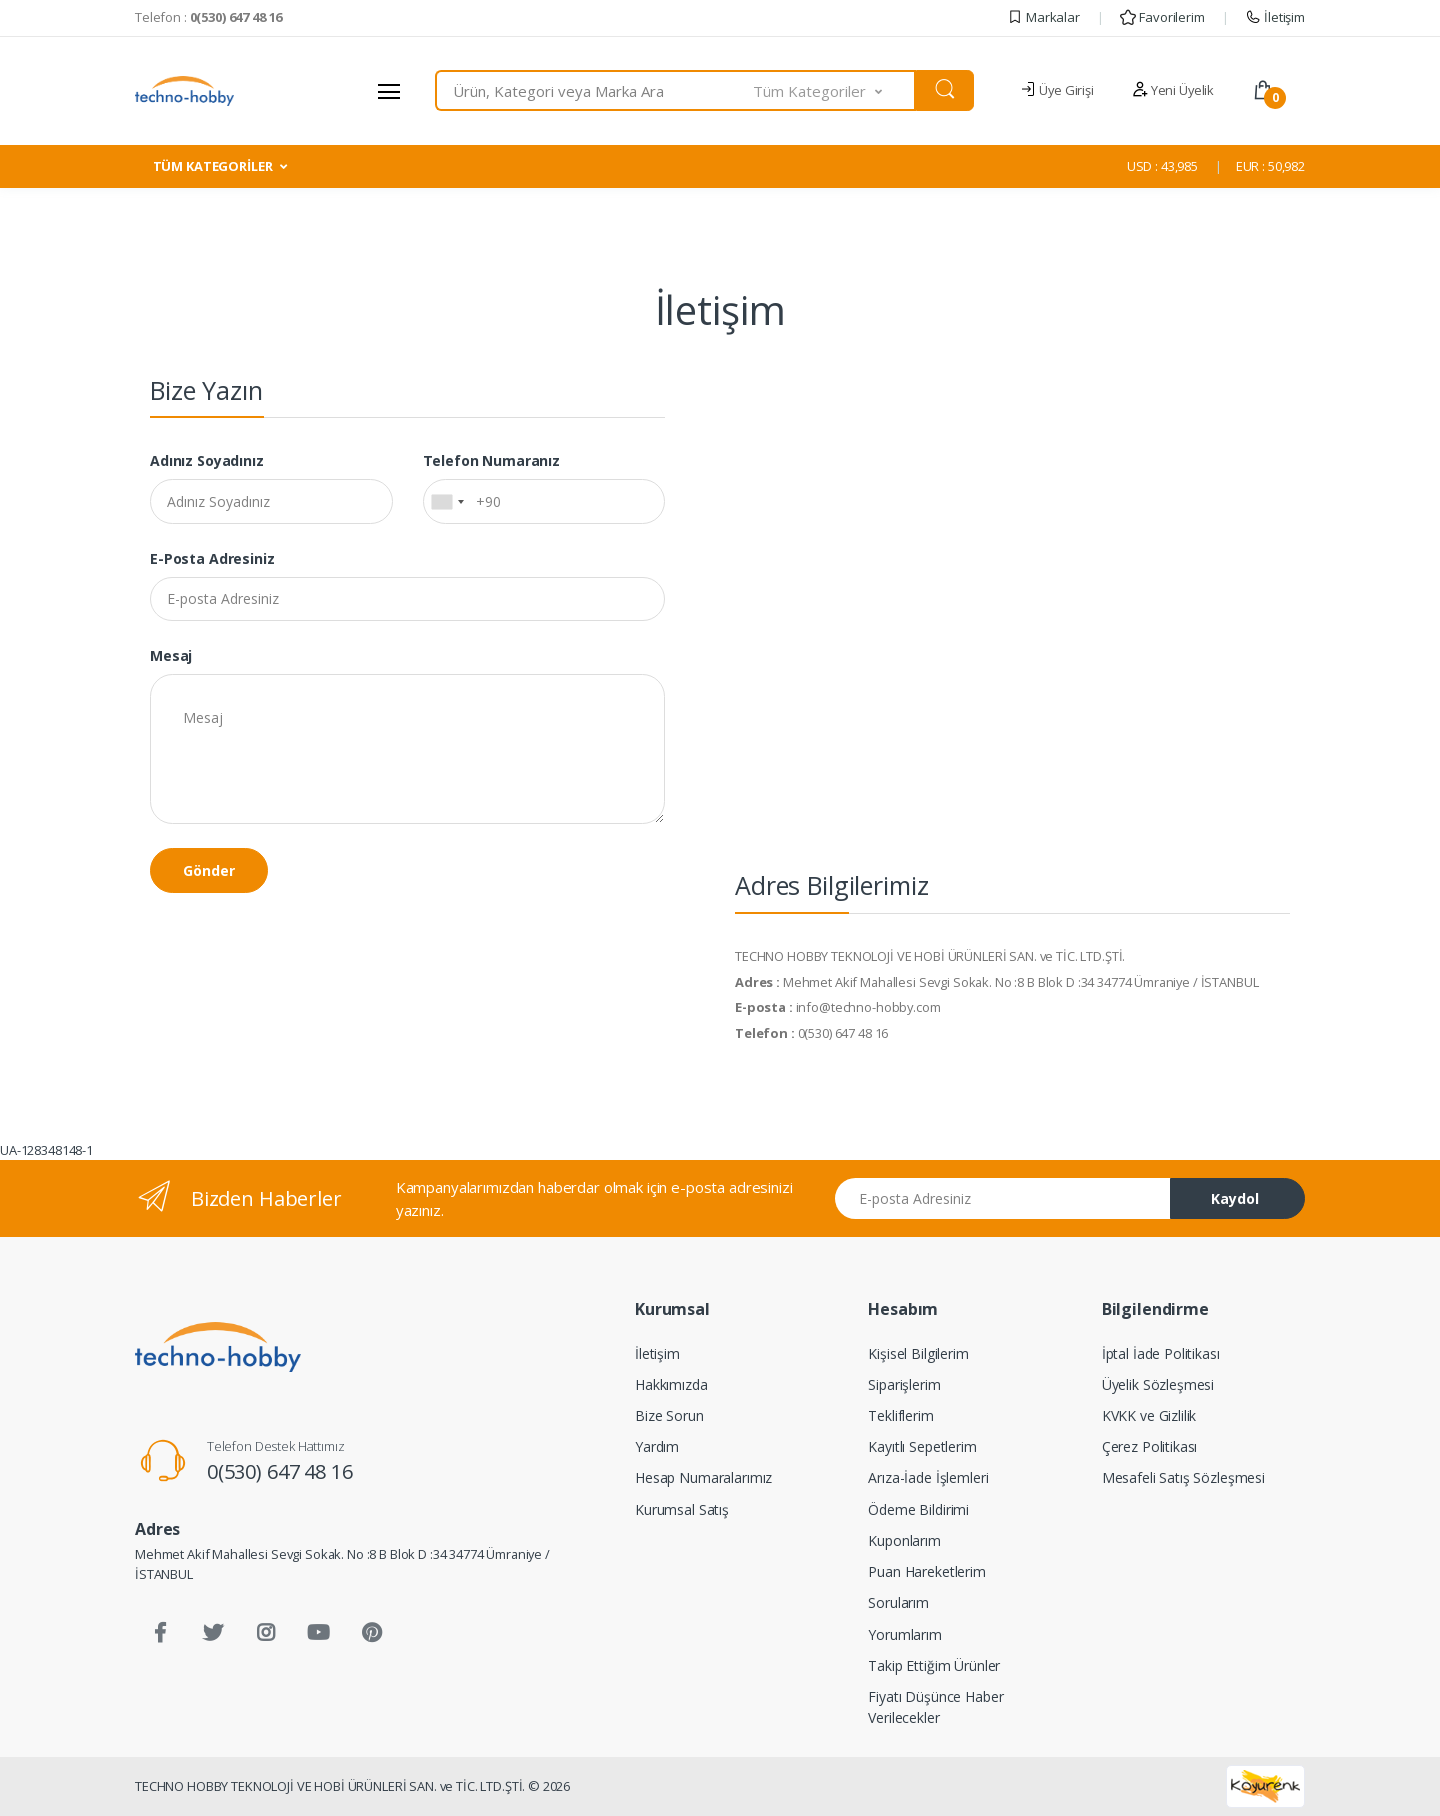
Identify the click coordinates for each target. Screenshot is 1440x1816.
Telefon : (208, 17)
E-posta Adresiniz (212, 558)
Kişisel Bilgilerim (918, 1353)
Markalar (1043, 17)
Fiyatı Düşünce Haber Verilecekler (935, 1707)
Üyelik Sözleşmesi (1158, 1384)
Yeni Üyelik (1173, 90)
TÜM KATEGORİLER (213, 166)
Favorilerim (1162, 17)
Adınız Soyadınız (207, 460)
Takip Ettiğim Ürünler (934, 1665)
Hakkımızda (671, 1384)
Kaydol (1235, 1198)
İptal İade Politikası (1161, 1353)
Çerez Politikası (1150, 1446)
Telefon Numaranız (492, 460)
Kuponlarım (904, 1540)
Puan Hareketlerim (927, 1571)
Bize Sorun (669, 1415)
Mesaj (171, 655)
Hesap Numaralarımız (703, 1477)
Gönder (209, 870)
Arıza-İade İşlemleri (928, 1477)
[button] (835, 90)
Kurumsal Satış (682, 1509)
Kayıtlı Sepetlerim (922, 1446)
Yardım (657, 1446)
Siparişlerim (904, 1384)
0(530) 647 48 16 (280, 1471)
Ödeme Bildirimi (918, 1509)
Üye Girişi (1056, 90)
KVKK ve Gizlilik (1149, 1415)
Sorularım (898, 1602)
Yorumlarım (905, 1634)
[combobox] (594, 90)
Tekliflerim (900, 1415)
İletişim (1275, 17)
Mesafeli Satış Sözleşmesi (1183, 1477)
